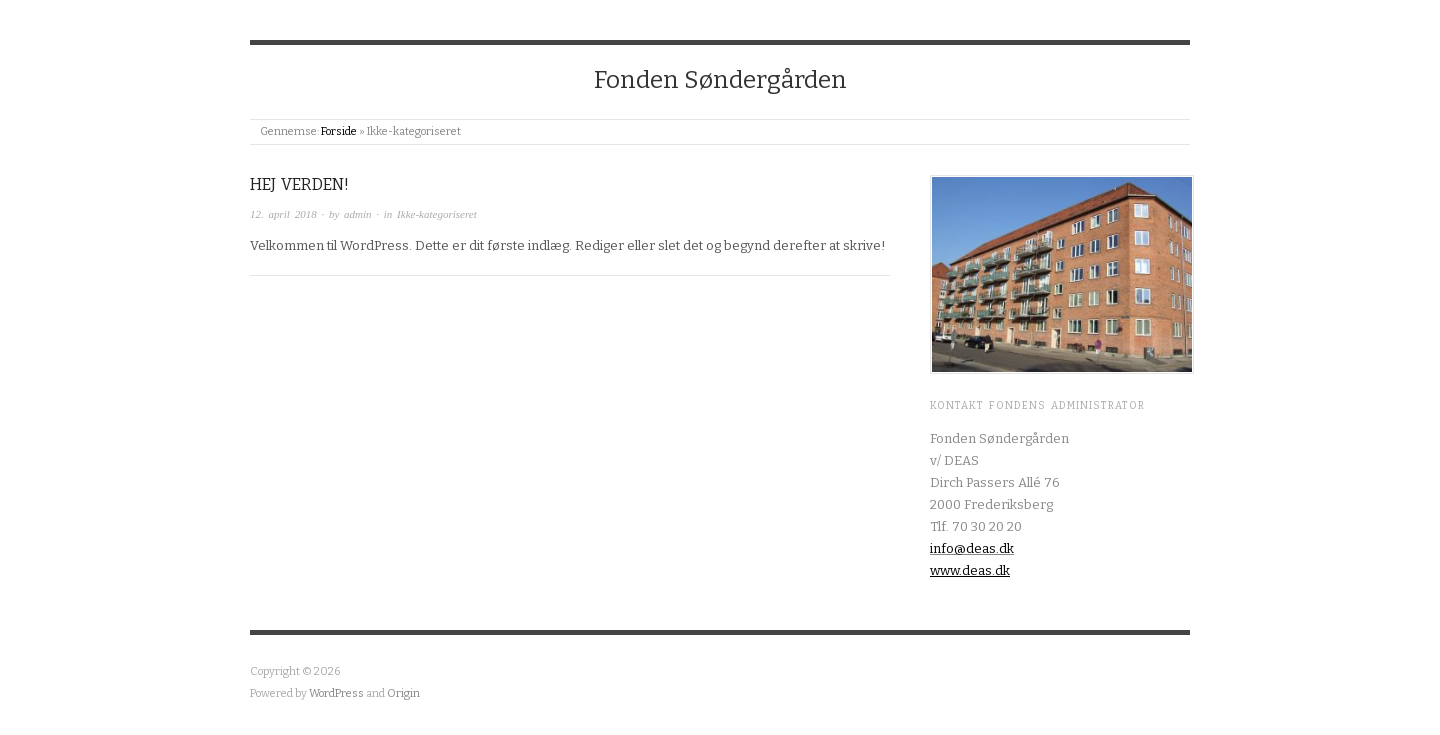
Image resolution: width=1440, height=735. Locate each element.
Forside (339, 131)
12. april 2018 (283, 214)
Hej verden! (299, 184)
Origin (403, 693)
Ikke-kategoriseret (437, 214)
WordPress (336, 693)
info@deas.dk (972, 548)
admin (358, 214)
